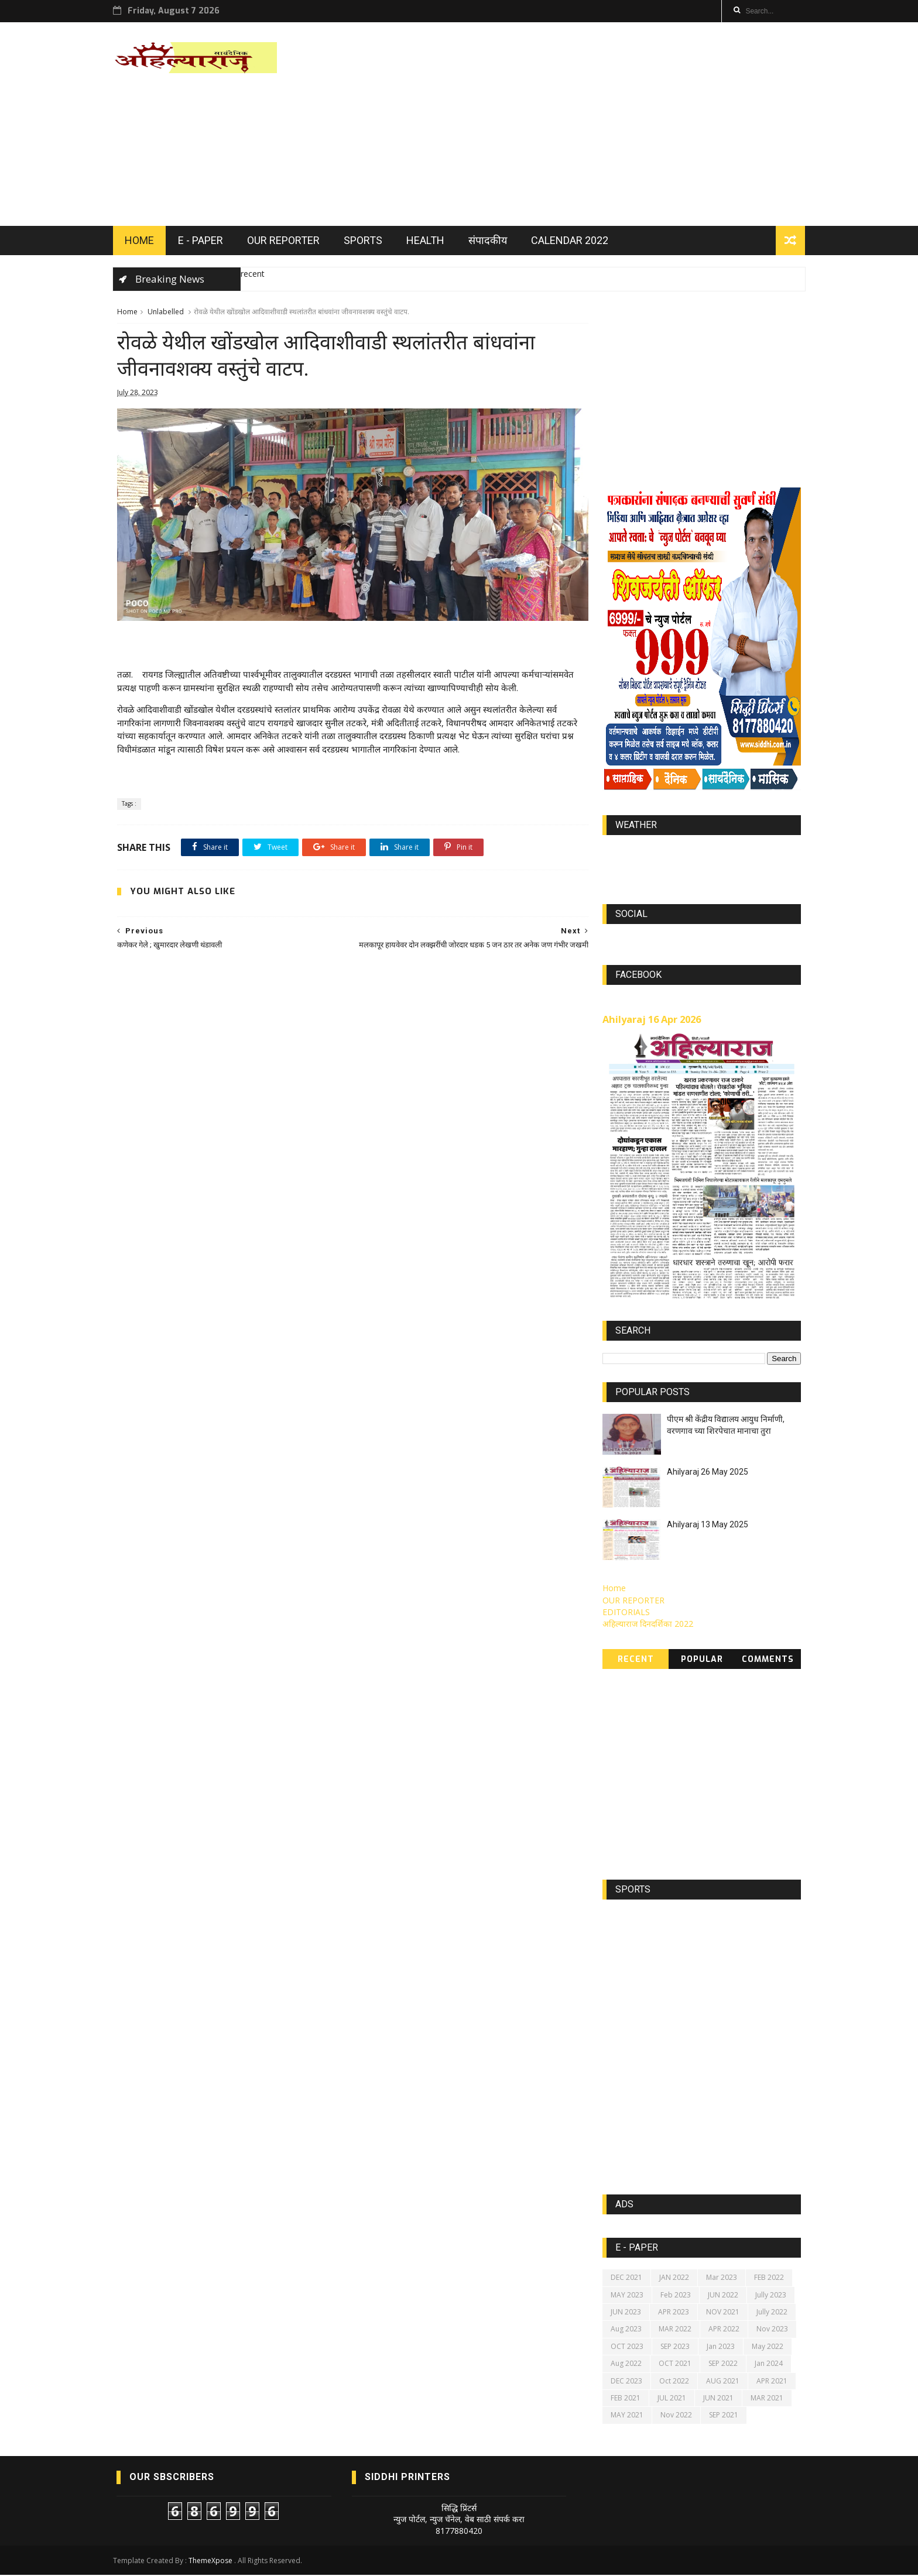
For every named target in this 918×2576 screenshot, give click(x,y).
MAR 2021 (767, 2399)
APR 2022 (724, 2330)
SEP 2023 (675, 2347)
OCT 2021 (675, 2365)
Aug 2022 (626, 2365)
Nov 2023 (773, 2330)
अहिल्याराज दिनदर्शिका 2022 (648, 1625)
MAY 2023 (627, 2296)
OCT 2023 (627, 2347)
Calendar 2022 (573, 241)
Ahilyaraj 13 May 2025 (708, 1526)
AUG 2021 (723, 2382)
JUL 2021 (672, 2399)
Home (127, 313)
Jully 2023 (771, 2296)
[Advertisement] (588, 125)
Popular (702, 1660)
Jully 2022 (772, 2314)
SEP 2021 (724, 2417)
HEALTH (429, 241)
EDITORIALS (626, 1613)
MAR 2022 (675, 2330)
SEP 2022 (723, 2365)
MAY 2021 (627, 2417)
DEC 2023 (627, 2382)
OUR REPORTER (287, 241)
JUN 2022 (723, 2296)
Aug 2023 (626, 2330)
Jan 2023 (721, 2347)
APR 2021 (772, 2382)
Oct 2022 (675, 2382)
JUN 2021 (719, 2399)
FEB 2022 (770, 2279)
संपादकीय (491, 241)
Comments (768, 1660)
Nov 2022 (677, 2417)
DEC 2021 (627, 2279)
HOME (142, 241)
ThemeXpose (214, 2562)
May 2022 (768, 2347)
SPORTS (366, 241)
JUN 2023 (626, 2314)
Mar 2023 (722, 2279)
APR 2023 (674, 2314)
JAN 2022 (675, 2279)
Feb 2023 (676, 2296)
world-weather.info (702, 853)
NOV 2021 (723, 2314)
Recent (636, 1660)
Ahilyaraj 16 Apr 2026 (652, 1020)
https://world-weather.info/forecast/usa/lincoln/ (702, 864)
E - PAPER (204, 241)
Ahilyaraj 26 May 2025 (708, 1473)
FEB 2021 (626, 2399)
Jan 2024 (769, 2365)
